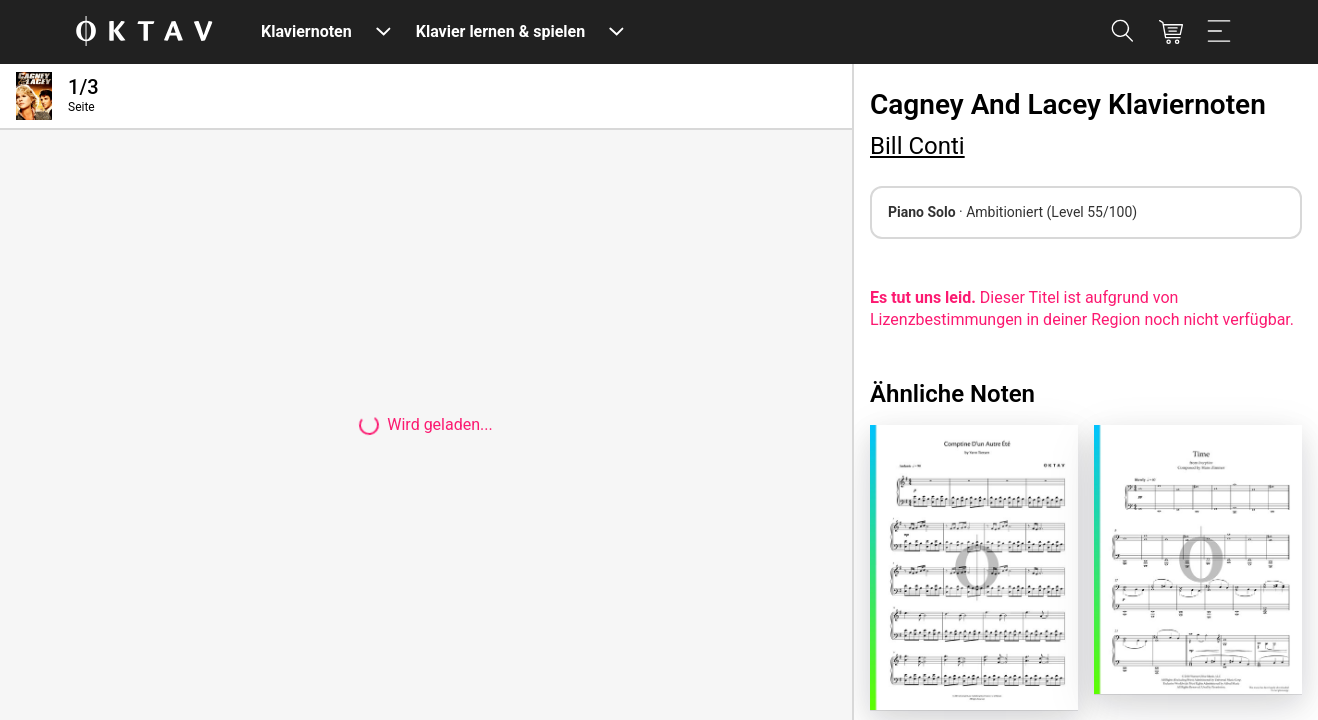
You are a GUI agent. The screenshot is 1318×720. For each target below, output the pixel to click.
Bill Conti (917, 146)
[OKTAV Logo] (144, 32)
